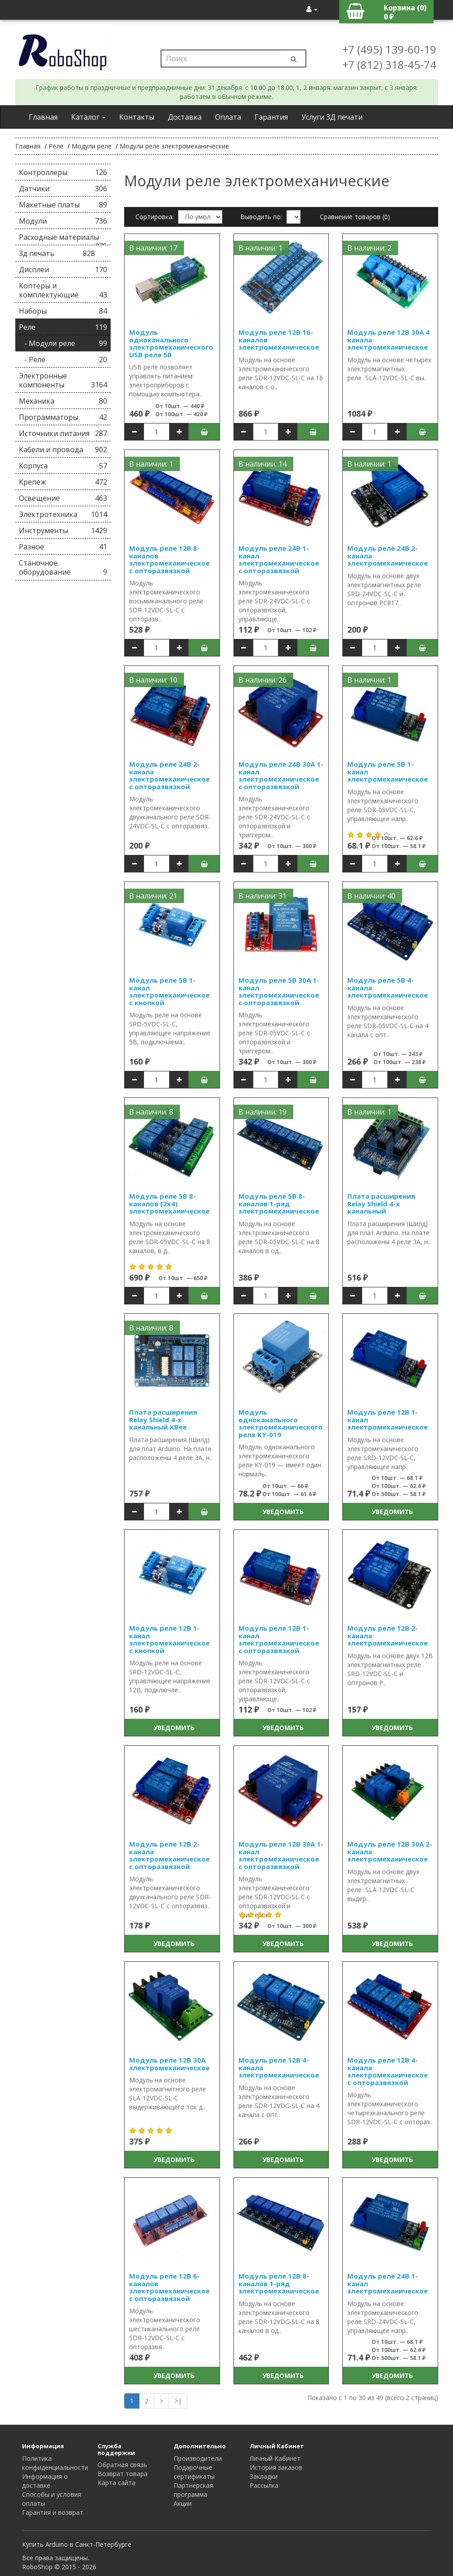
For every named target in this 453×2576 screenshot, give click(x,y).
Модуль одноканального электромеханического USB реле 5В (171, 343)
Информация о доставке (45, 2481)
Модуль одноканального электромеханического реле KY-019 (280, 1423)
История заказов (276, 2467)
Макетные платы (63, 205)
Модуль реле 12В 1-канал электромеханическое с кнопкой (169, 1639)
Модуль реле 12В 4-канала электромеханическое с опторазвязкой (387, 2071)
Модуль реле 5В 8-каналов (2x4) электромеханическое (169, 1203)
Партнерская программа (193, 2490)
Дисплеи (63, 269)
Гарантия (271, 117)
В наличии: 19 (262, 1112)
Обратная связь (122, 2464)
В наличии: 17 (153, 248)
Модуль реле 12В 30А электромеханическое (169, 2063)
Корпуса (63, 466)
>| (178, 2400)
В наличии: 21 (153, 896)
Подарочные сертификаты (194, 2472)
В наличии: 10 (153, 680)
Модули (63, 221)
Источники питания (63, 433)
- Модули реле (63, 343)
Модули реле (92, 146)
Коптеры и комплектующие (63, 290)
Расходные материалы (63, 238)
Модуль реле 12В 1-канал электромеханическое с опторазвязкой (278, 1639)
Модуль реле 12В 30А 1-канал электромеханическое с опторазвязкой (280, 1855)
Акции (183, 2503)
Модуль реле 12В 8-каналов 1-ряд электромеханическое (278, 2283)
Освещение (63, 498)
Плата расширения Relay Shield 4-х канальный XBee (163, 1419)
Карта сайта (116, 2482)
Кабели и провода (63, 449)
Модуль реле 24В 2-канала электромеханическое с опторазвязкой (169, 775)
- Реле (63, 359)
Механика (63, 401)
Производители (198, 2458)
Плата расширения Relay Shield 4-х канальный (381, 1203)
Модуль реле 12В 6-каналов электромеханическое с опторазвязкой (169, 2287)
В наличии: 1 (260, 248)
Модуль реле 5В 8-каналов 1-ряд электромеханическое (278, 1203)
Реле (56, 146)
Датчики (63, 188)
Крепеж (63, 482)
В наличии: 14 (262, 464)
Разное (63, 547)
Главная (43, 117)
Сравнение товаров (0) (355, 216)
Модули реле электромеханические (174, 146)
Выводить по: (261, 216)
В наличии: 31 (262, 896)
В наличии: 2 (369, 248)
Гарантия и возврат (52, 2512)
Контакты (136, 117)
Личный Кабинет (275, 2458)
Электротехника (63, 514)
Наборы (63, 311)
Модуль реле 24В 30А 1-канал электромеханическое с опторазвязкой (280, 775)
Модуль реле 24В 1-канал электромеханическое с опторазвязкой (278, 559)
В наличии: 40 (371, 896)
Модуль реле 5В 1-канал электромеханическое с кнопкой (169, 991)
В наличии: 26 (262, 680)
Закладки (264, 2476)
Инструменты (63, 530)
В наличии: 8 (151, 1112)
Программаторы (63, 417)
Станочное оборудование (63, 567)
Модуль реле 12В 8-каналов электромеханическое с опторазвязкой (169, 559)
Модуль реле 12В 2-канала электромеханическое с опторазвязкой (169, 1855)
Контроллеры (63, 172)
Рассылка (264, 2485)
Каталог (88, 117)
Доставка (185, 117)
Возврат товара (123, 2473)
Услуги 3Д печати (332, 117)
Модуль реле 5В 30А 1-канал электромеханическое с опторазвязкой (278, 991)
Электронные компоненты (63, 380)
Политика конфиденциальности (55, 2463)
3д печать (57, 253)
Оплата (228, 117)
